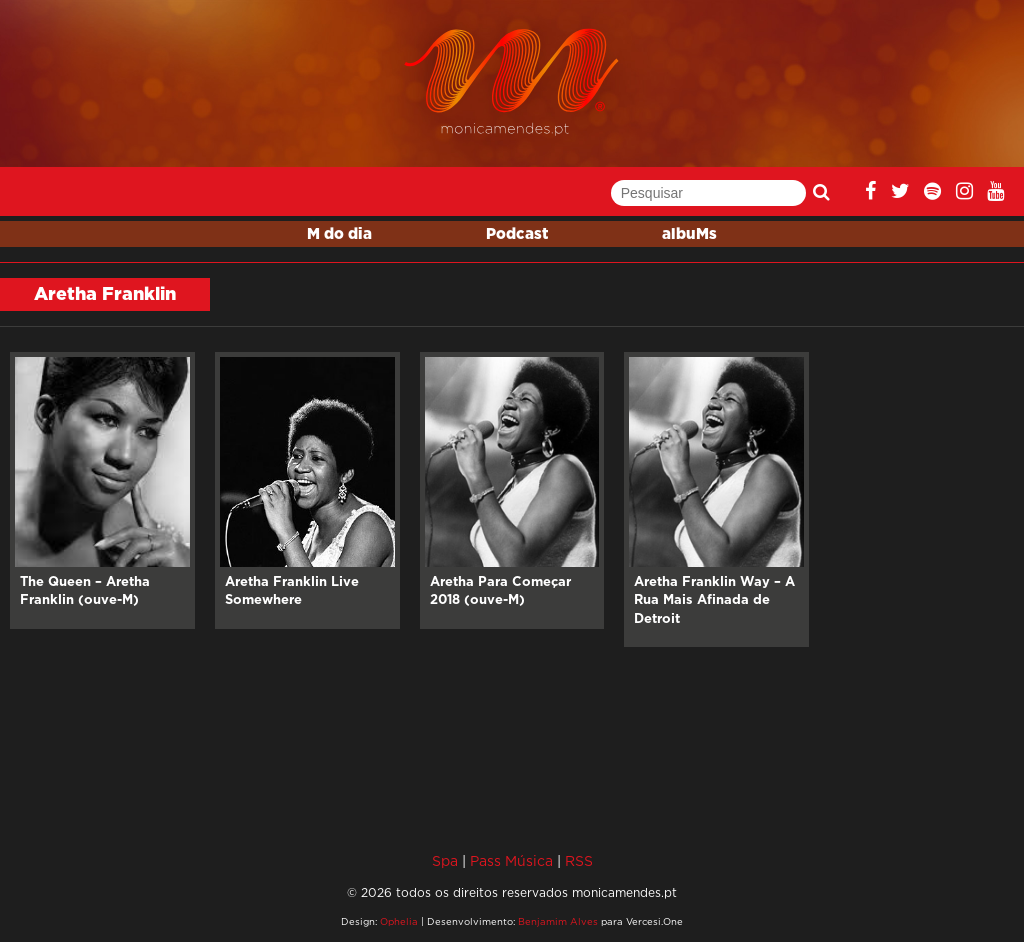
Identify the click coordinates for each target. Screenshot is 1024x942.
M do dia (339, 234)
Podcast (517, 234)
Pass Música (511, 860)
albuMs (689, 234)
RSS (579, 860)
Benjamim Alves (558, 921)
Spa (445, 860)
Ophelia (399, 921)
